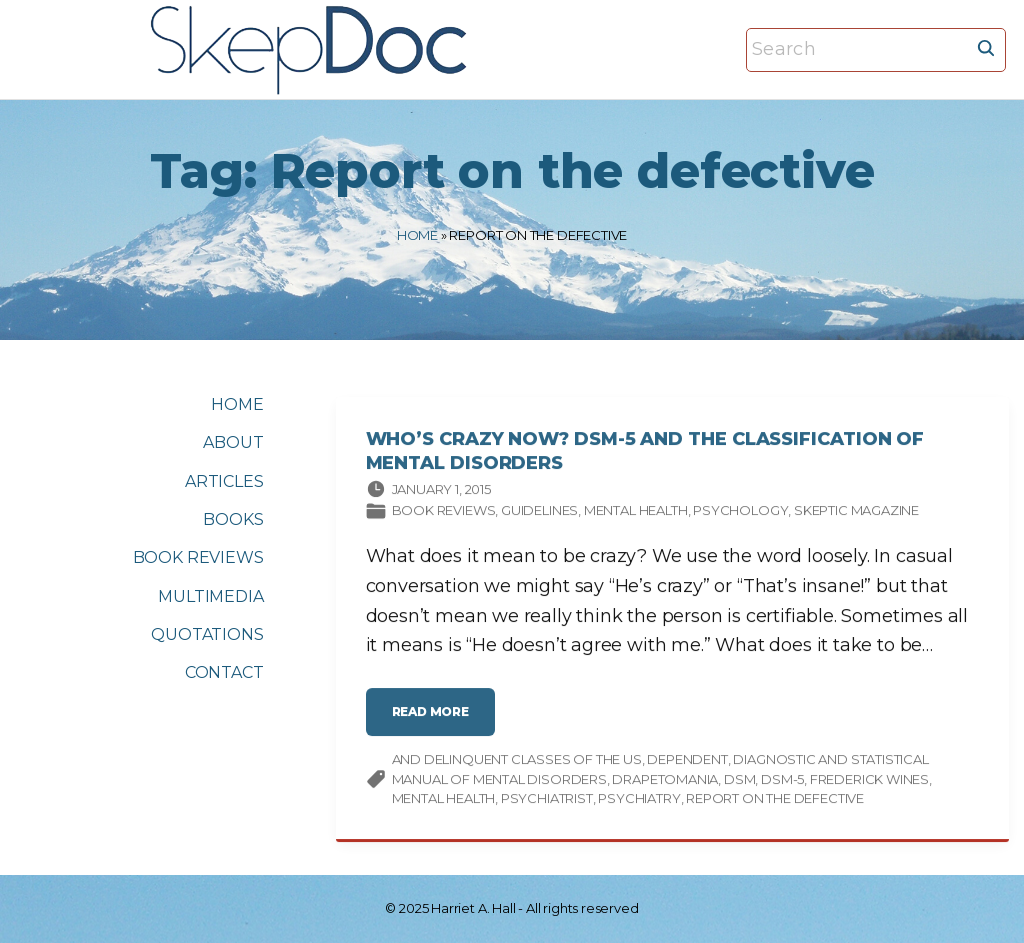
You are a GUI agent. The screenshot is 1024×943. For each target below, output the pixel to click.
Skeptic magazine (856, 512)
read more (437, 721)
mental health (444, 800)
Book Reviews (444, 512)
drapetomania (665, 781)
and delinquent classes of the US (517, 761)
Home (417, 235)
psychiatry (639, 800)
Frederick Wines (869, 781)
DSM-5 (782, 781)
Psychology (740, 512)
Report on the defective (775, 800)
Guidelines (539, 512)
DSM (739, 781)
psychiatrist (547, 800)
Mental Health (636, 512)
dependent (687, 761)
